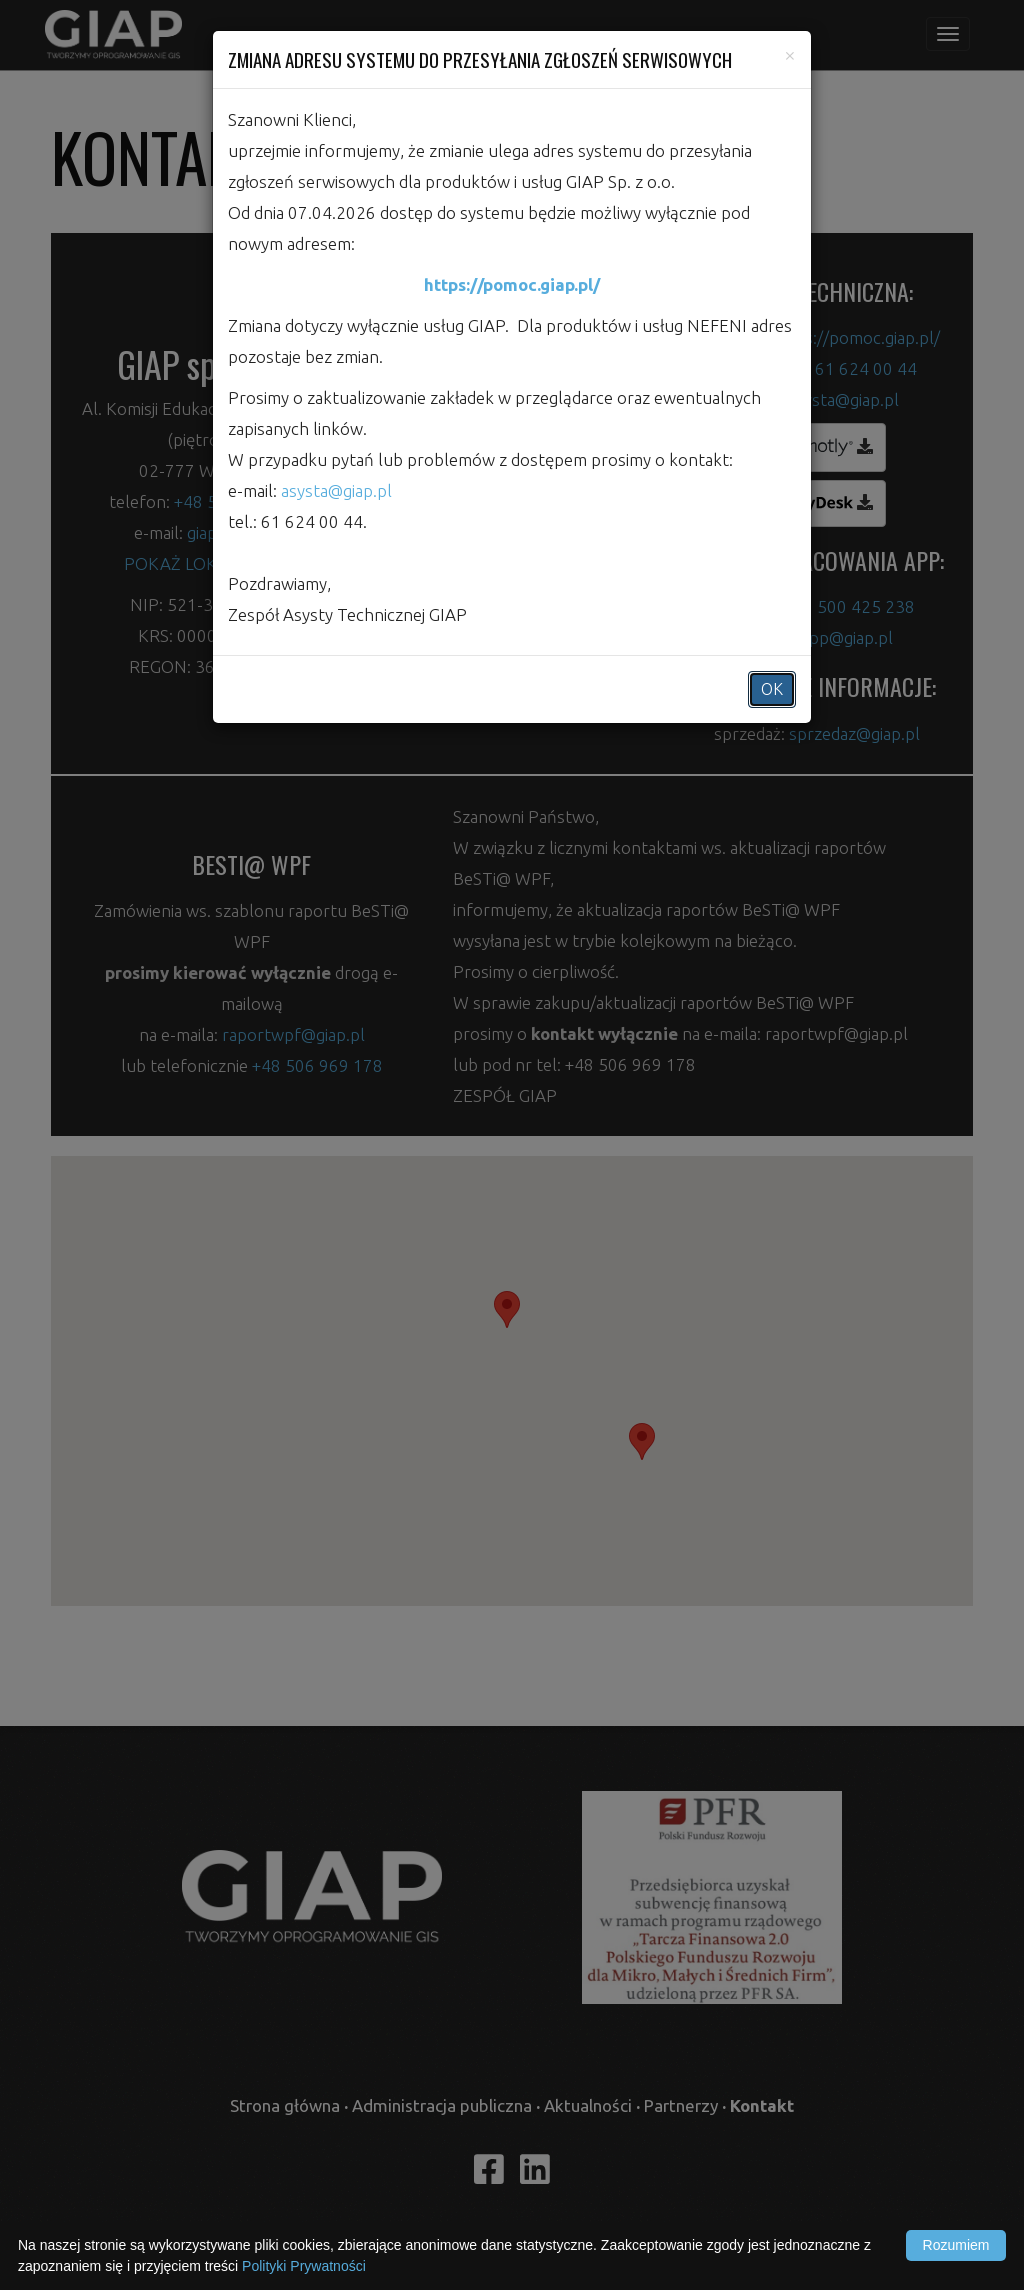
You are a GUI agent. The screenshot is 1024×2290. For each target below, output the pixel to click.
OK (772, 689)
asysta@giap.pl (336, 490)
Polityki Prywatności (304, 2266)
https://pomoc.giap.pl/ (512, 284)
